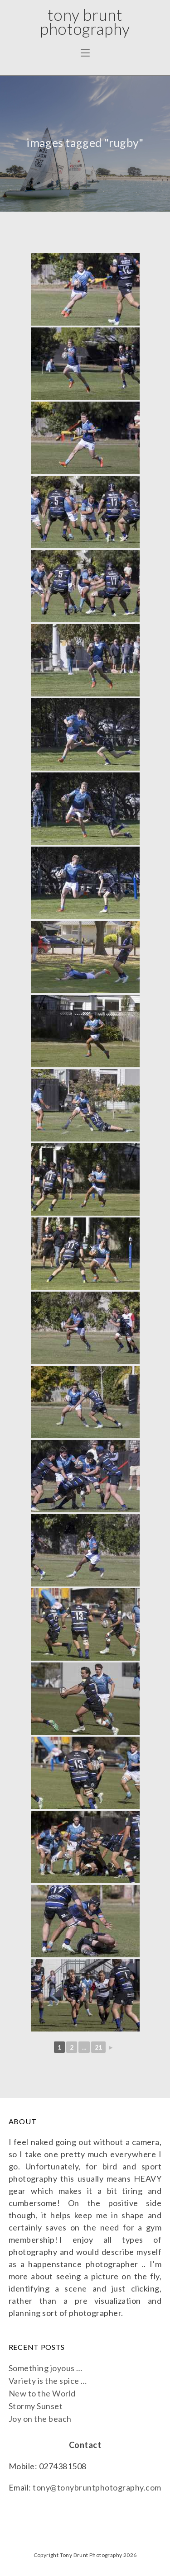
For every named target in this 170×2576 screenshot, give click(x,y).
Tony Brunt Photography (85, 21)
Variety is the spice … (48, 2381)
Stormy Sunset (36, 2406)
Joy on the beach (40, 2419)
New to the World (42, 2393)
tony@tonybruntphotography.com (97, 2487)
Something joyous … (46, 2368)
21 (98, 2047)
